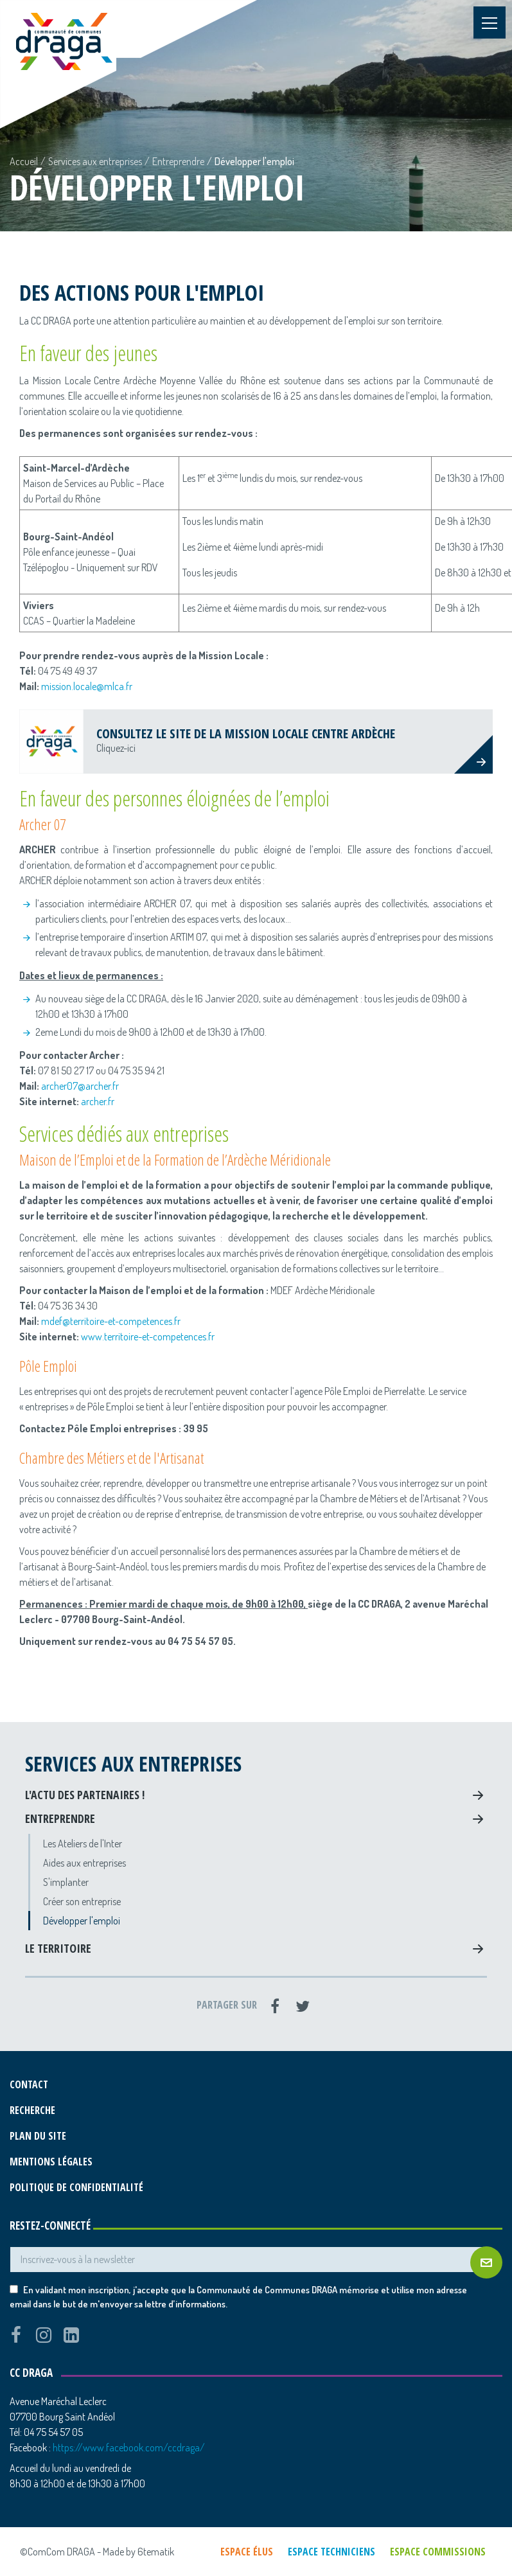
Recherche (32, 2110)
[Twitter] (302, 2006)
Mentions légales (51, 2161)
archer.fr (96, 1101)
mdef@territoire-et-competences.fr (111, 1321)
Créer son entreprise (82, 1901)
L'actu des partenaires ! (85, 1794)
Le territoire (58, 1948)
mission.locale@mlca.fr (86, 686)
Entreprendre (178, 161)
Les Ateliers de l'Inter (82, 1843)
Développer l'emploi (81, 1920)
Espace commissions (438, 2552)
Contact (29, 2084)
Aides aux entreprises (84, 1862)
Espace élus (246, 2552)
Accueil (24, 161)
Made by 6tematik (138, 2551)
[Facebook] (275, 2006)
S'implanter (66, 1882)
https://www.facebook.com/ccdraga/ (129, 2447)
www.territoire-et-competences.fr (148, 1336)
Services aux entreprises (95, 161)
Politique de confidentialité (76, 2187)
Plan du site (38, 2136)
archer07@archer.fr (80, 1085)
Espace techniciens (331, 2552)
